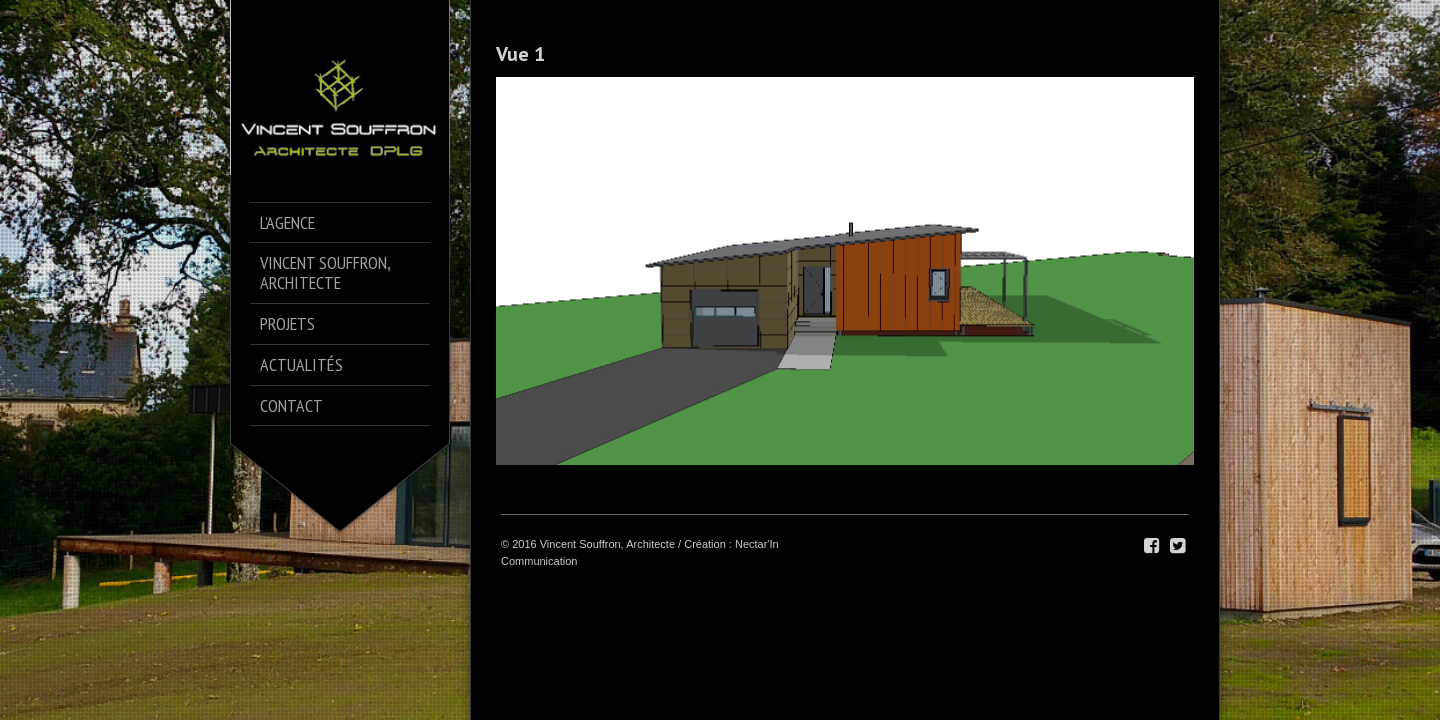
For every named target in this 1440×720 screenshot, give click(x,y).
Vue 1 (520, 54)
